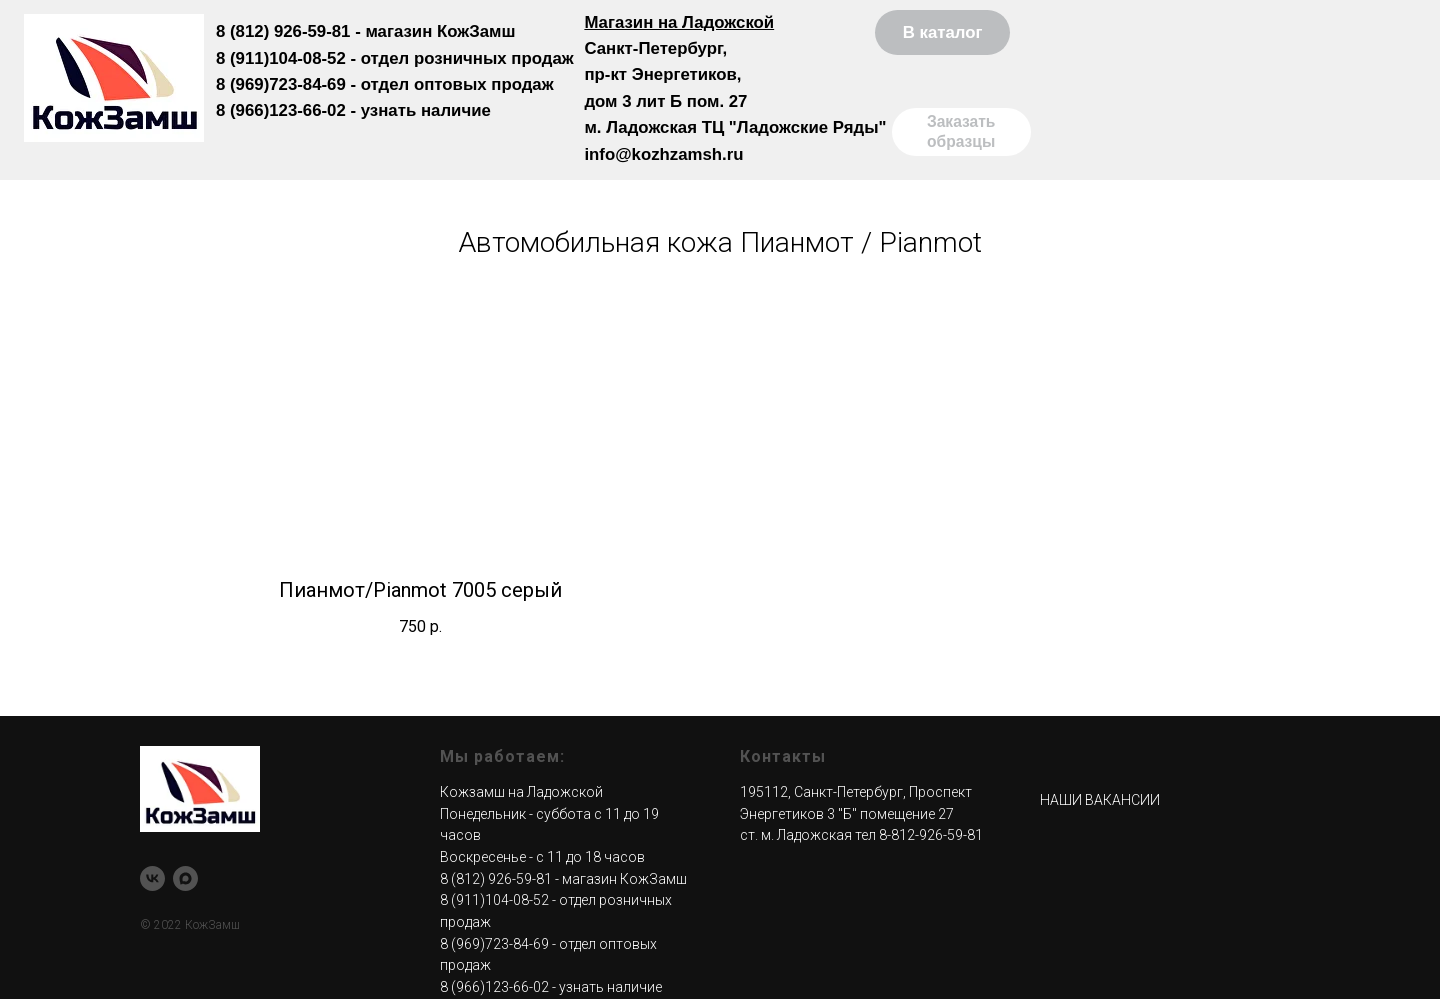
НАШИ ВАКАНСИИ (1100, 800)
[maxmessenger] (185, 878)
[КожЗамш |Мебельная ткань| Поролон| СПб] (152, 878)
